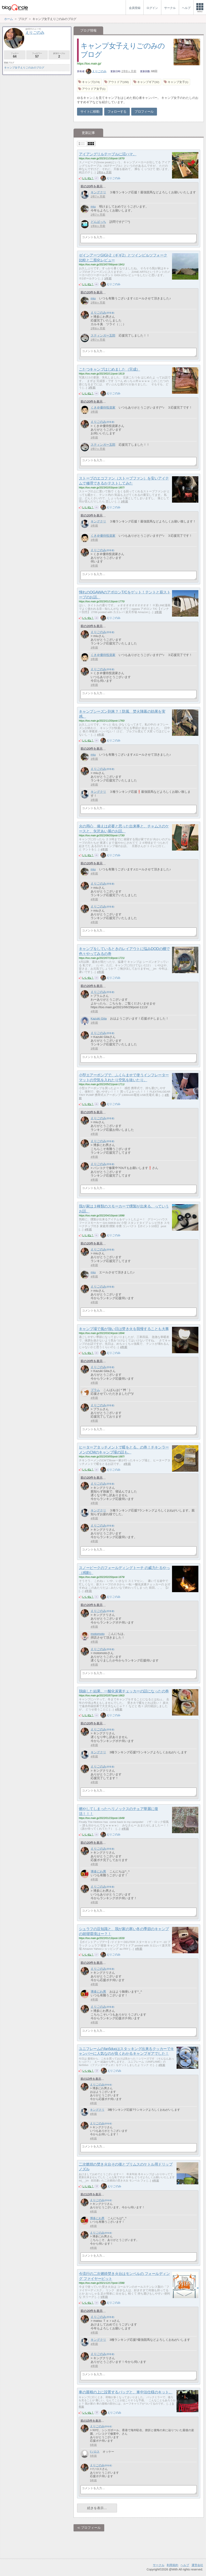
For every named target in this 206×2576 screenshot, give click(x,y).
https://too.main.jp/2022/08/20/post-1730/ (102, 835)
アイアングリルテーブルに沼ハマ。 (108, 154)
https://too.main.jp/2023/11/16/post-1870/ (102, 158)
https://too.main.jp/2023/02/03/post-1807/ (102, 487)
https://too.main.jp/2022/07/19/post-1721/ (102, 958)
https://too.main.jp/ (89, 63)
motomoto (98, 1633)
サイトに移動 (89, 111)
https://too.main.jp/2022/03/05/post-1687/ (102, 1456)
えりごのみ (96, 71)
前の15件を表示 (91, 2420)
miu (93, 206)
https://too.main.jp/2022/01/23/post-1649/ (102, 1818)
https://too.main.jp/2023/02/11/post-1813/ (102, 373)
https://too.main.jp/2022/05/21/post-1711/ (102, 1084)
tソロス (94, 2451)
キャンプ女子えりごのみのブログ (24, 67)
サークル (158, 2565)
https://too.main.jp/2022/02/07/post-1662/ (102, 1695)
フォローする (117, 111)
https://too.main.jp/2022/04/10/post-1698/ (102, 1215)
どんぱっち (98, 221)
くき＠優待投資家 (103, 407)
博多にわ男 (98, 1871)
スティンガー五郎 (103, 335)
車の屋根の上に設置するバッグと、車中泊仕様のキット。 (125, 2392)
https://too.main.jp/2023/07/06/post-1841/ (102, 264)
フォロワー (37, 55)
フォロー (15, 55)
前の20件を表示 (92, 186)
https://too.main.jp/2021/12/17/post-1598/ (102, 2283)
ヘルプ (184, 2565)
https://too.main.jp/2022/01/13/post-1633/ (102, 1938)
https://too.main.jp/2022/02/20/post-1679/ (102, 1577)
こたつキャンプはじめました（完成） (109, 369)
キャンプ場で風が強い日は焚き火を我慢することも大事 (124, 1329)
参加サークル (59, 55)
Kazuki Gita (99, 1018)
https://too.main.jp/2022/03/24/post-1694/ (102, 1333)
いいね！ (88, 178)
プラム (95, 1390)
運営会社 (197, 2565)
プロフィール (144, 111)
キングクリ (98, 192)
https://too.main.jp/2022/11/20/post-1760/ (102, 720)
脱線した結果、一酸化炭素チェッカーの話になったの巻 (124, 1691)
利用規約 (172, 2565)
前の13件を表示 (91, 2078)
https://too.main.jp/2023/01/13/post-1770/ (102, 601)
